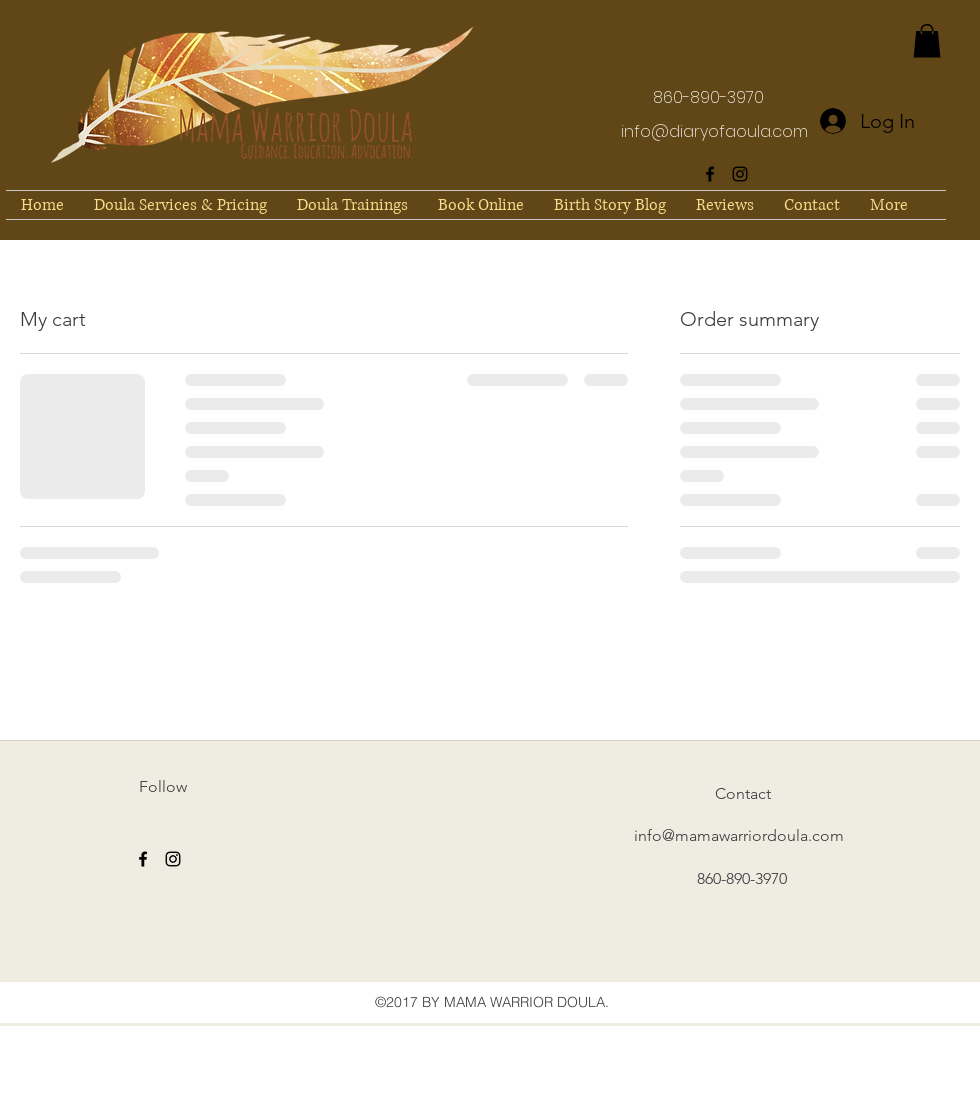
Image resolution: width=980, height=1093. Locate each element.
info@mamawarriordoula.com (739, 835)
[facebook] (710, 174)
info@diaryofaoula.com (714, 131)
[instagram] (740, 174)
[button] (927, 40)
